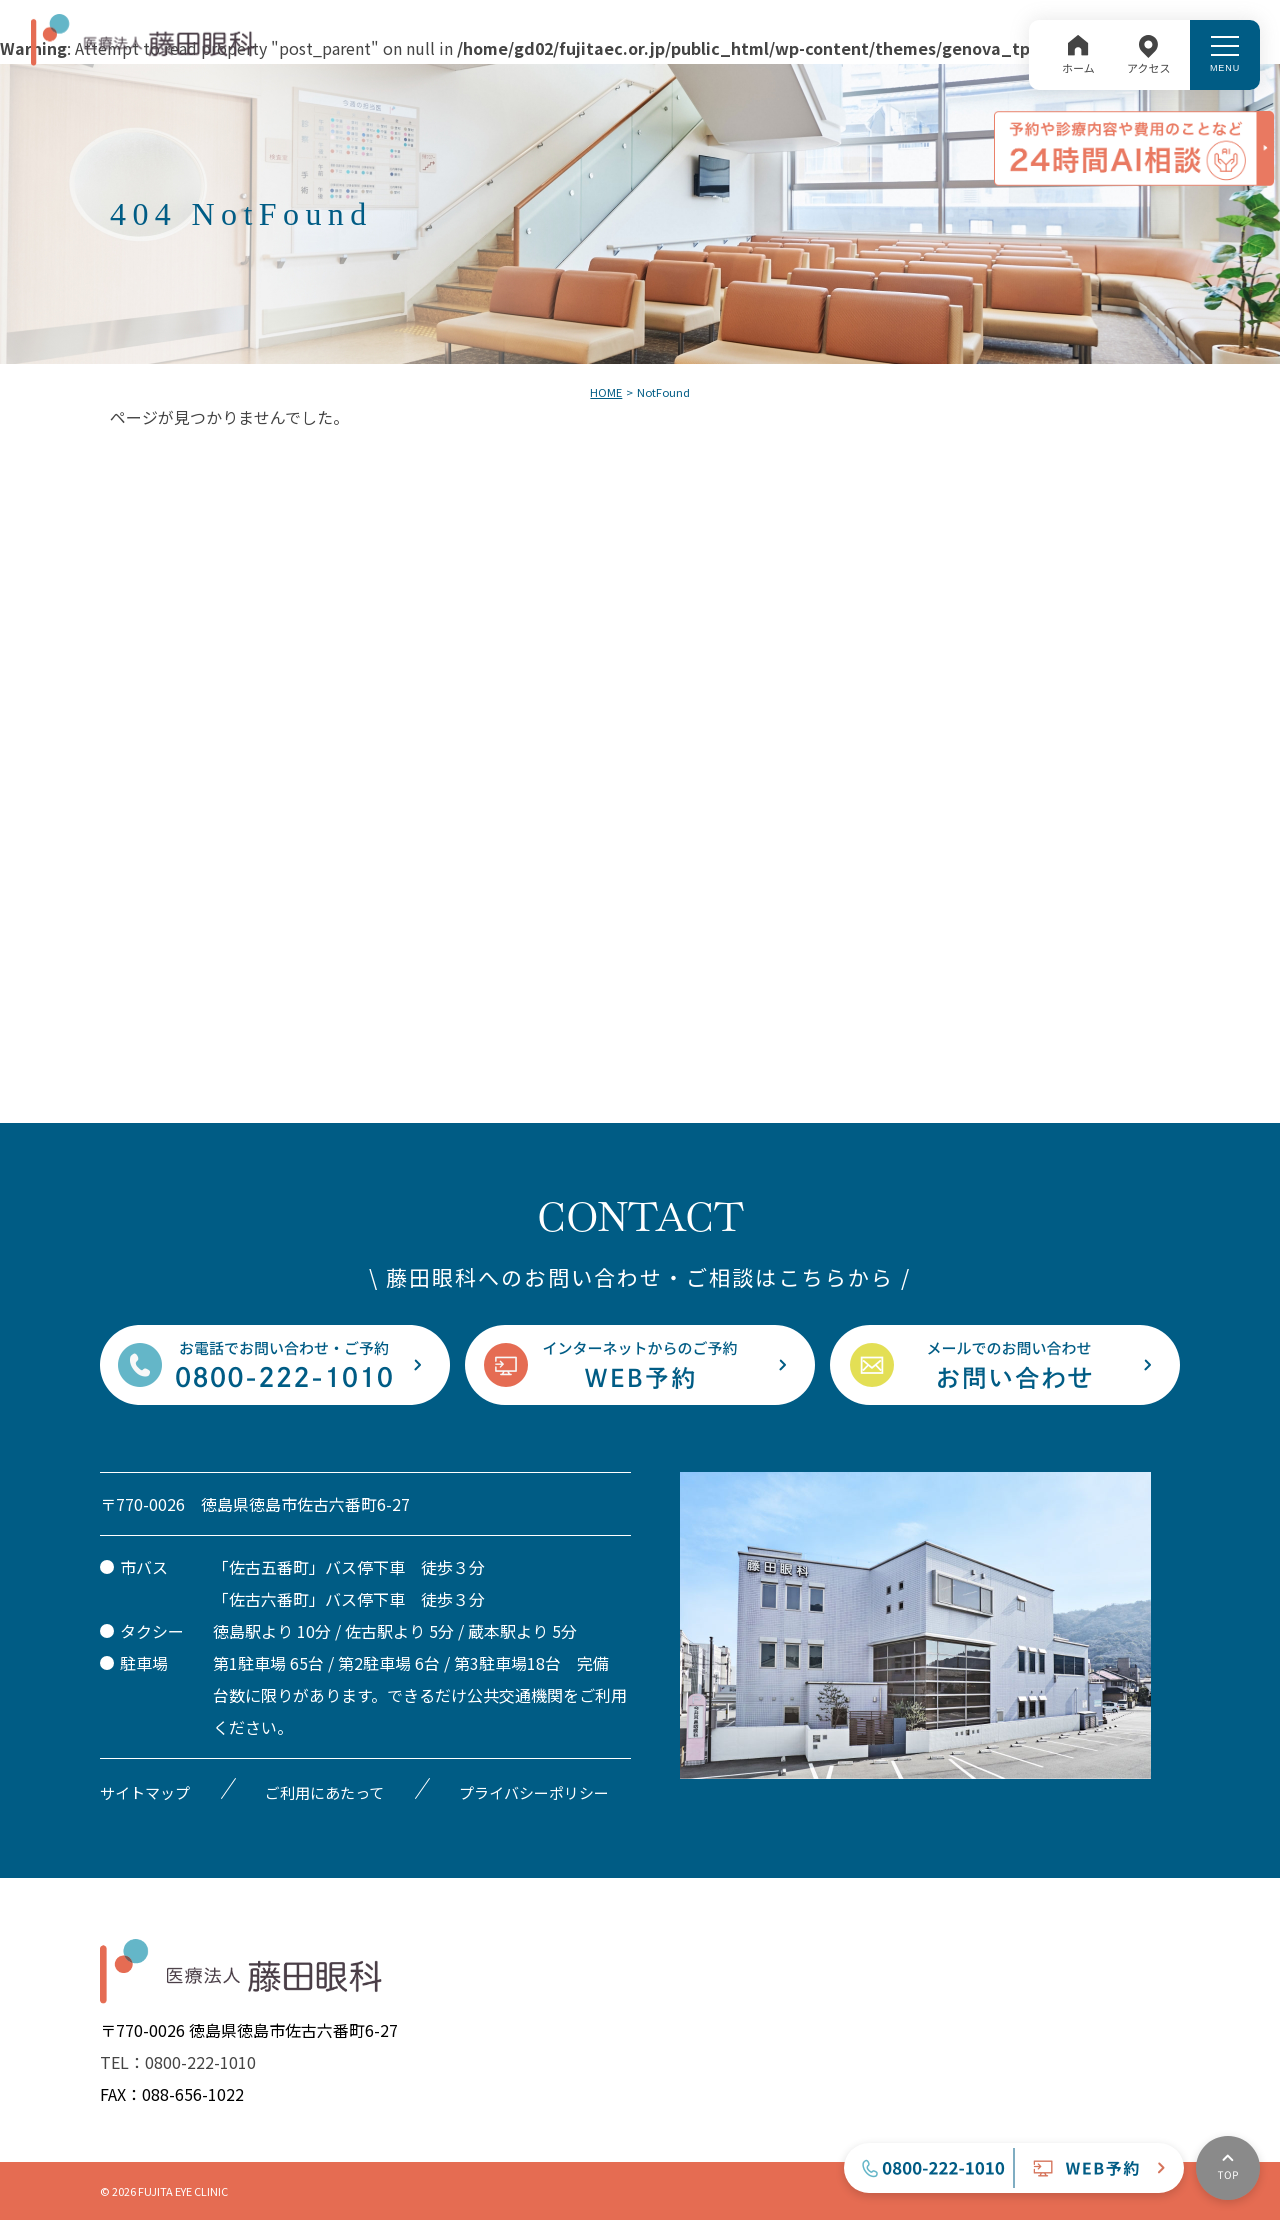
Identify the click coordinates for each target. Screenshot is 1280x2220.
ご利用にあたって (324, 1792)
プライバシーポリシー (534, 1792)
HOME (606, 392)
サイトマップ (145, 1792)
